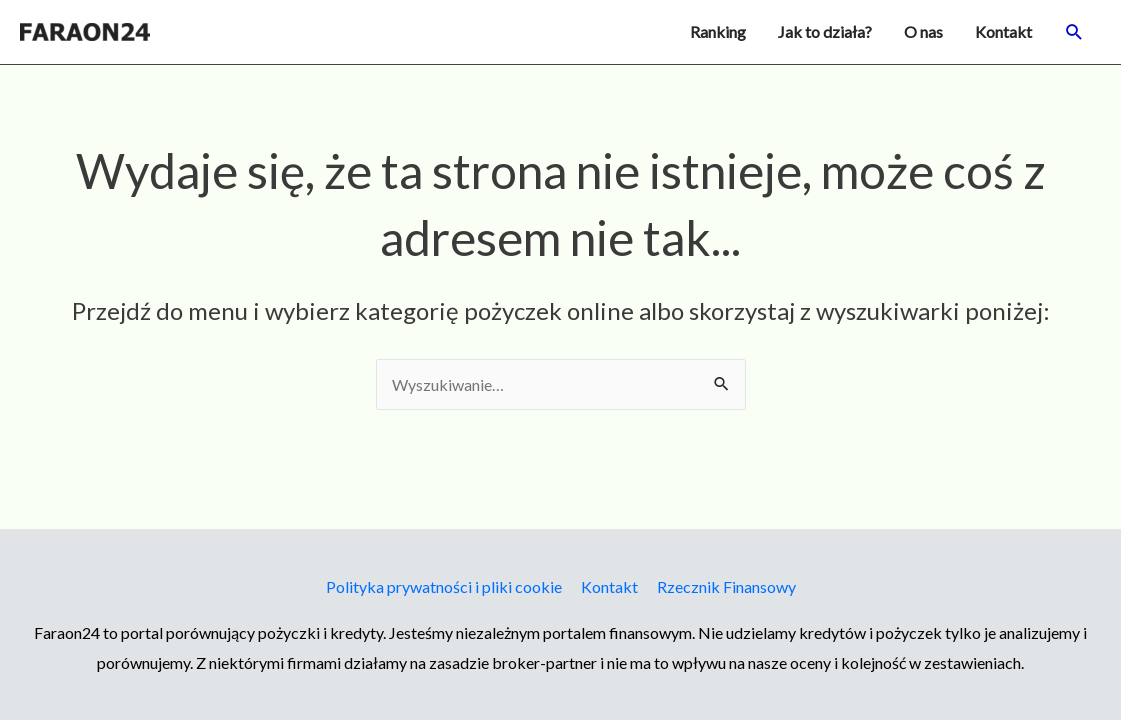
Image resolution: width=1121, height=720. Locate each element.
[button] (1074, 32)
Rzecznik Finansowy (726, 586)
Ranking (718, 31)
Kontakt (1003, 31)
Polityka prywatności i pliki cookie (444, 586)
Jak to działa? (825, 31)
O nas (923, 31)
